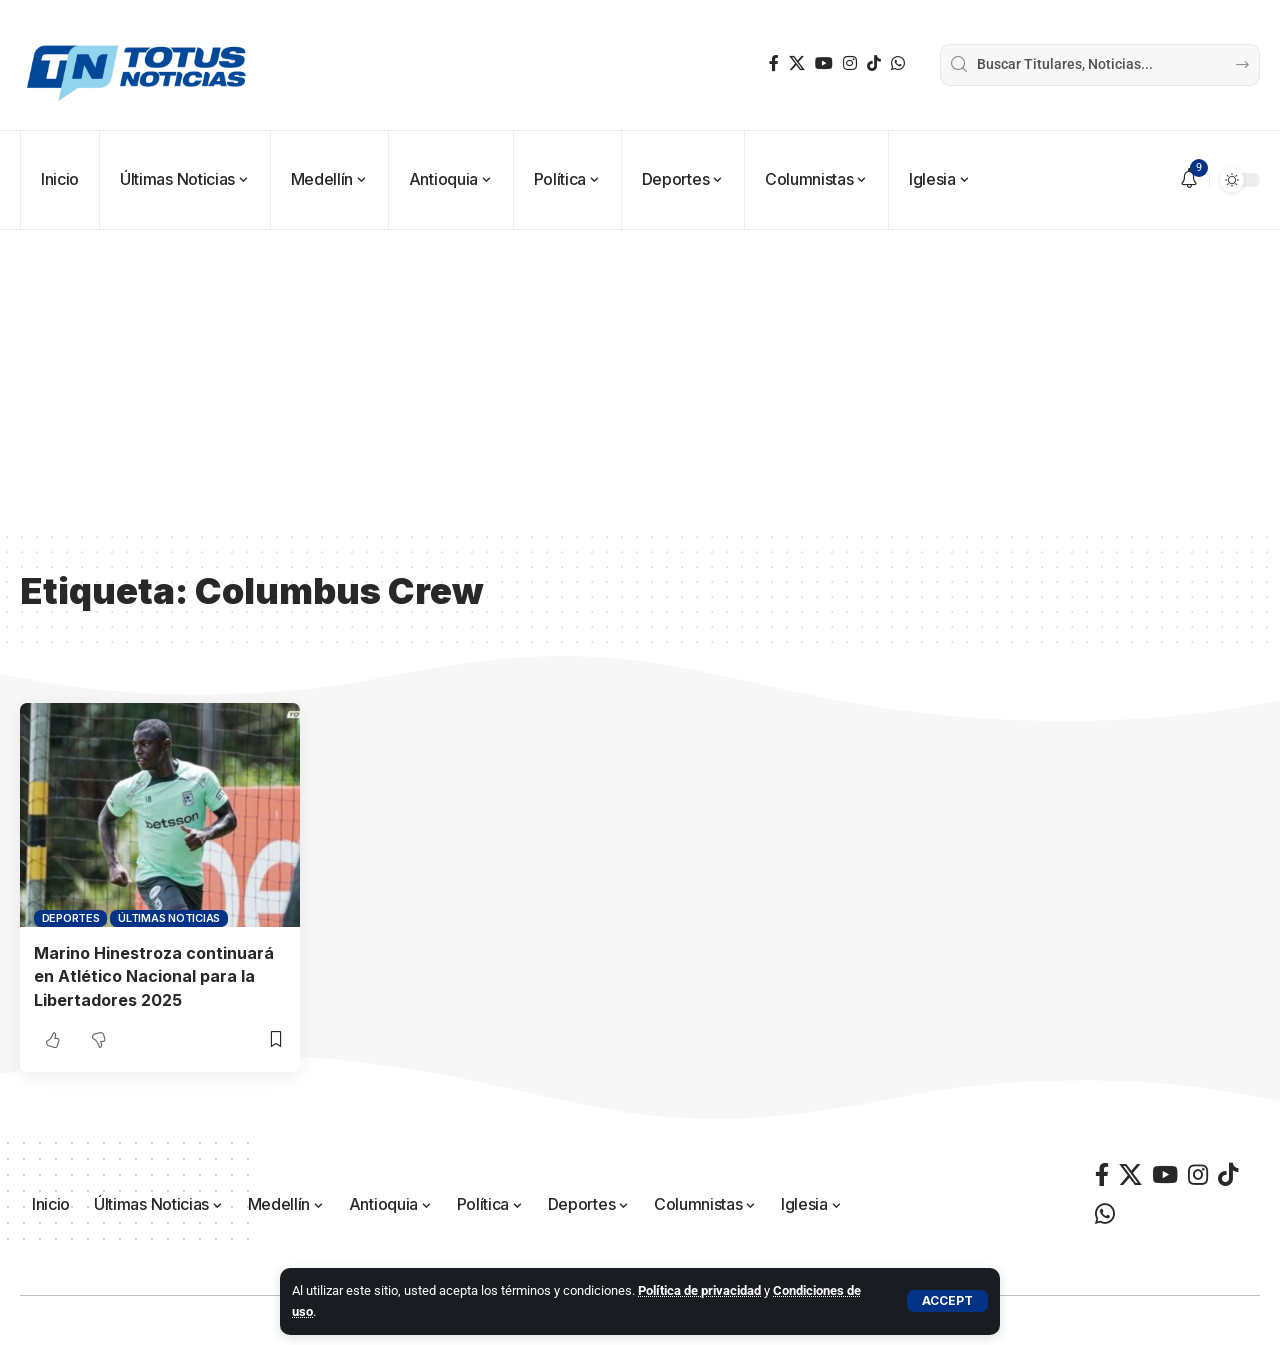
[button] (947, 1301)
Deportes (71, 918)
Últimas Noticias (169, 918)
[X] (797, 63)
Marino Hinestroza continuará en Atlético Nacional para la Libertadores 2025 (154, 976)
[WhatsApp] (898, 63)
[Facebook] (774, 63)
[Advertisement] (640, 380)
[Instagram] (850, 63)
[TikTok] (874, 63)
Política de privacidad (699, 1290)
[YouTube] (824, 63)
